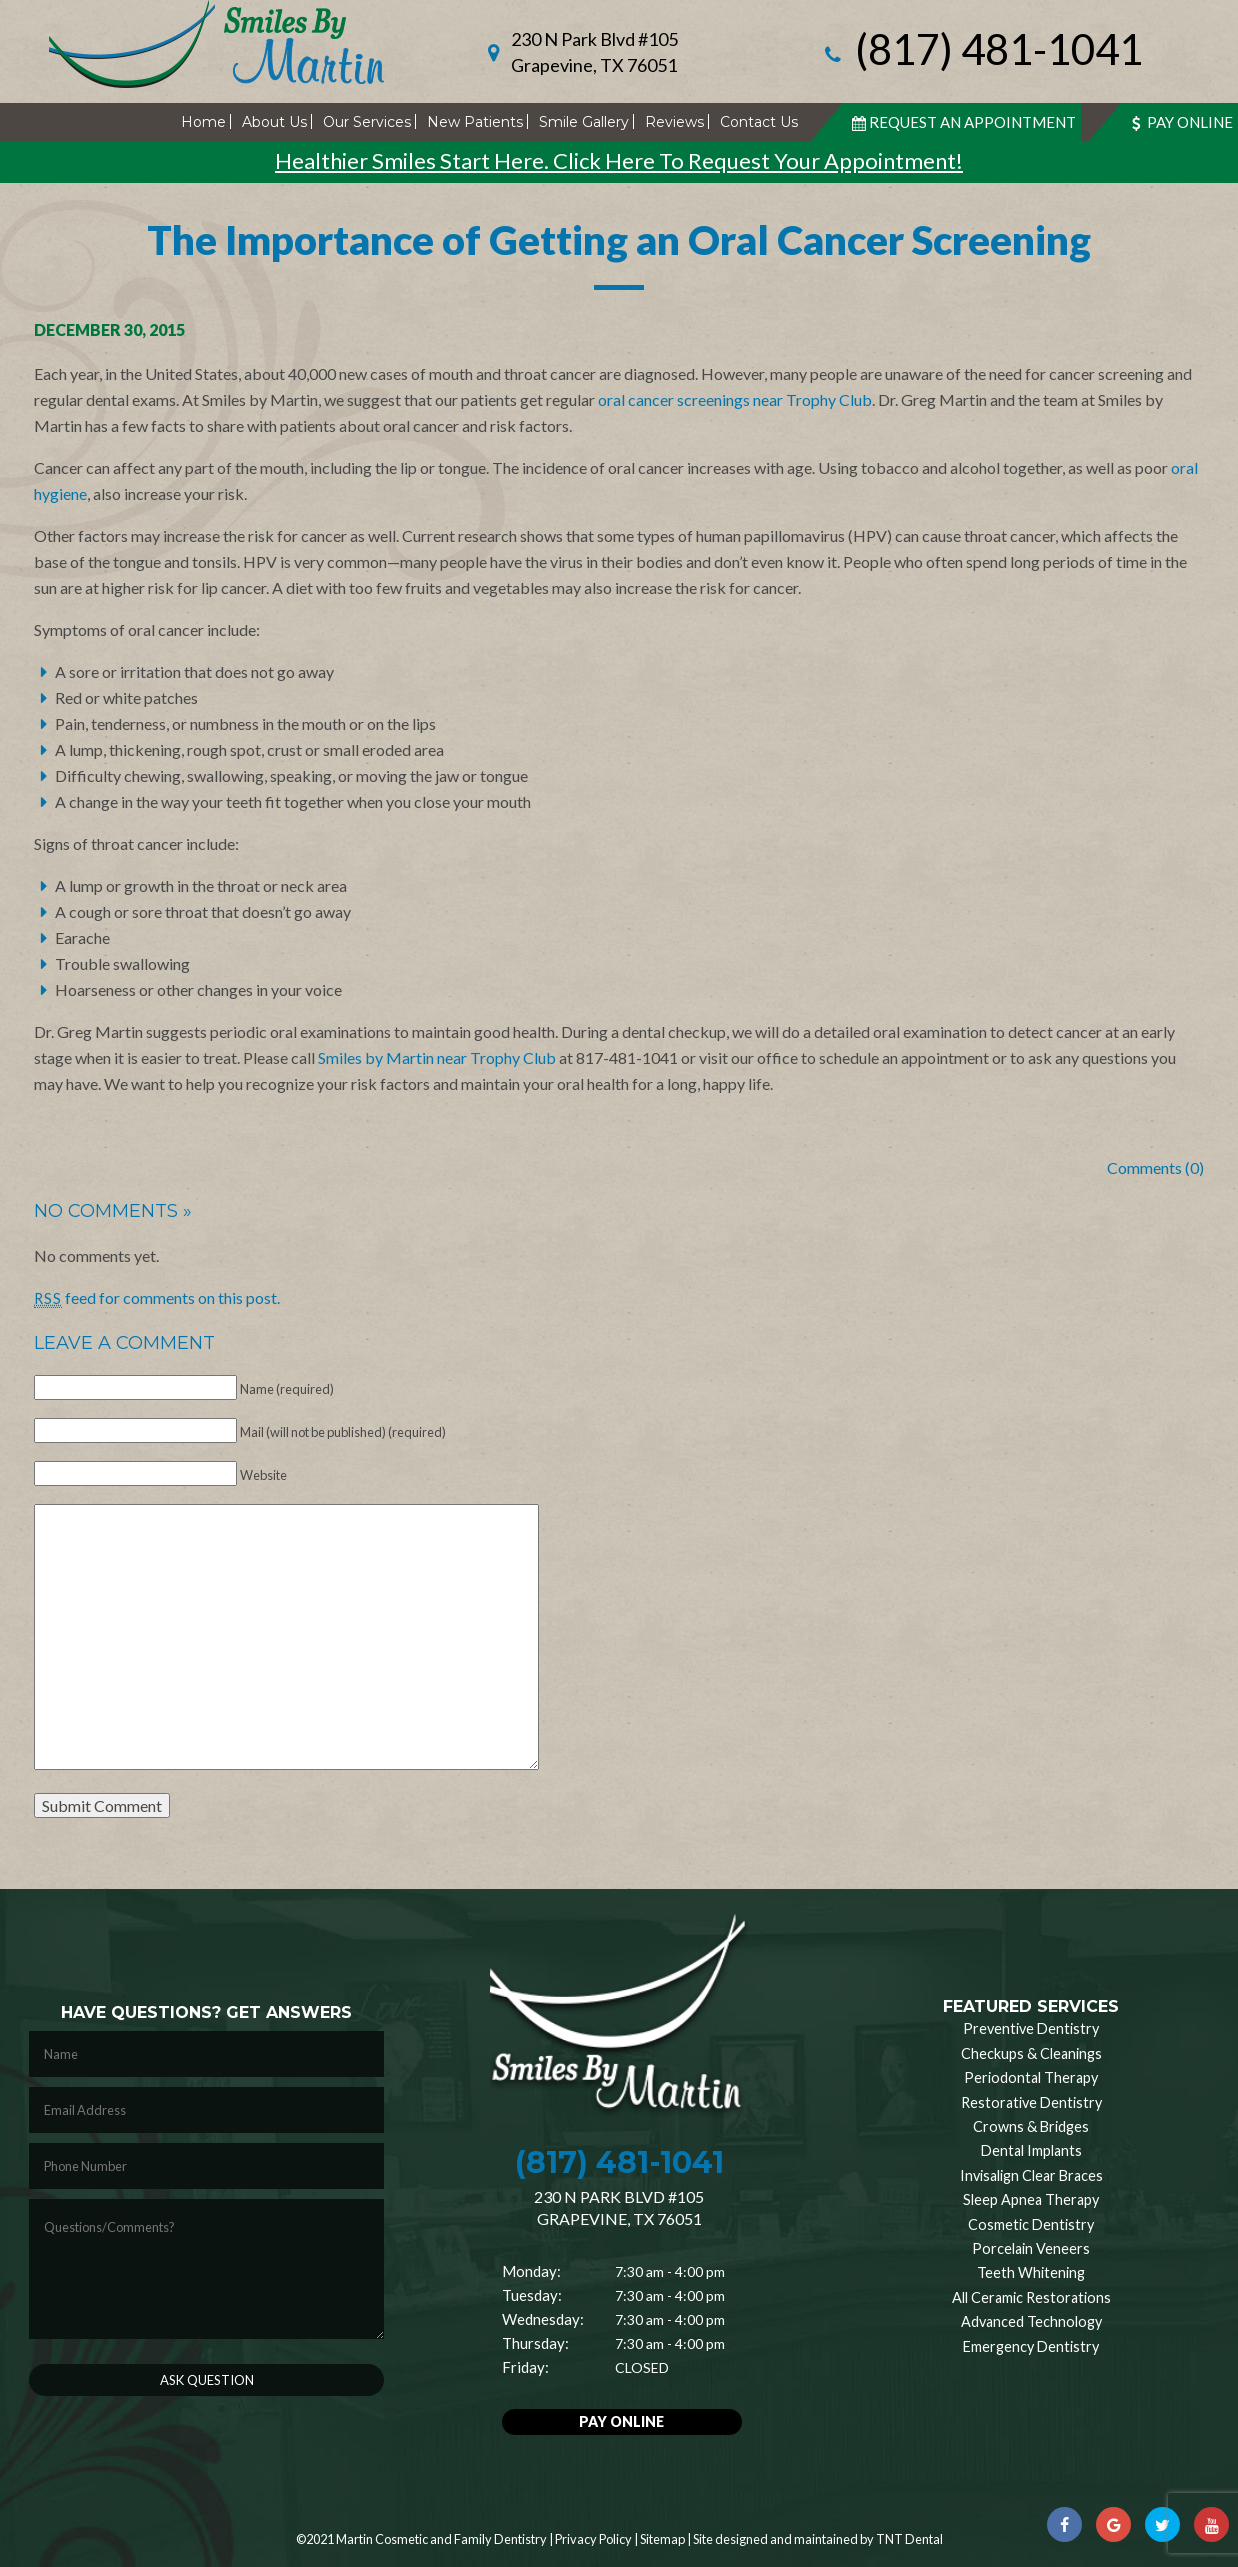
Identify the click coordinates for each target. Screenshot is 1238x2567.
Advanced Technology (1031, 2321)
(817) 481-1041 (981, 51)
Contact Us (759, 122)
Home (203, 122)
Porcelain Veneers (1031, 2248)
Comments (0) (1155, 1167)
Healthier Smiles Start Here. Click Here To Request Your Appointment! (619, 160)
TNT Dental (909, 2539)
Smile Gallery (584, 122)
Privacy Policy (593, 2539)
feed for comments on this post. (157, 1297)
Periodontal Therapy (1031, 2077)
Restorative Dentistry (1031, 2102)
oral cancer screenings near (692, 399)
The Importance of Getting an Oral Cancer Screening (619, 240)
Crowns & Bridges (1031, 2126)
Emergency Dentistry (1031, 2346)
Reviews (674, 122)
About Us (274, 122)
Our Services (367, 122)
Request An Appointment (962, 122)
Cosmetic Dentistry (1031, 2224)
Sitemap (662, 2539)
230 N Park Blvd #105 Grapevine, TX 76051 (594, 52)
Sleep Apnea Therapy (1031, 2199)
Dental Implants (1031, 2150)
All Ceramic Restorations (1031, 2297)
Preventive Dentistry (1031, 2028)
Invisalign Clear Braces (1031, 2175)
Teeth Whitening (1031, 2272)
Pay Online (1179, 122)
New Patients (475, 122)
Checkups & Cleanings (1031, 2053)
